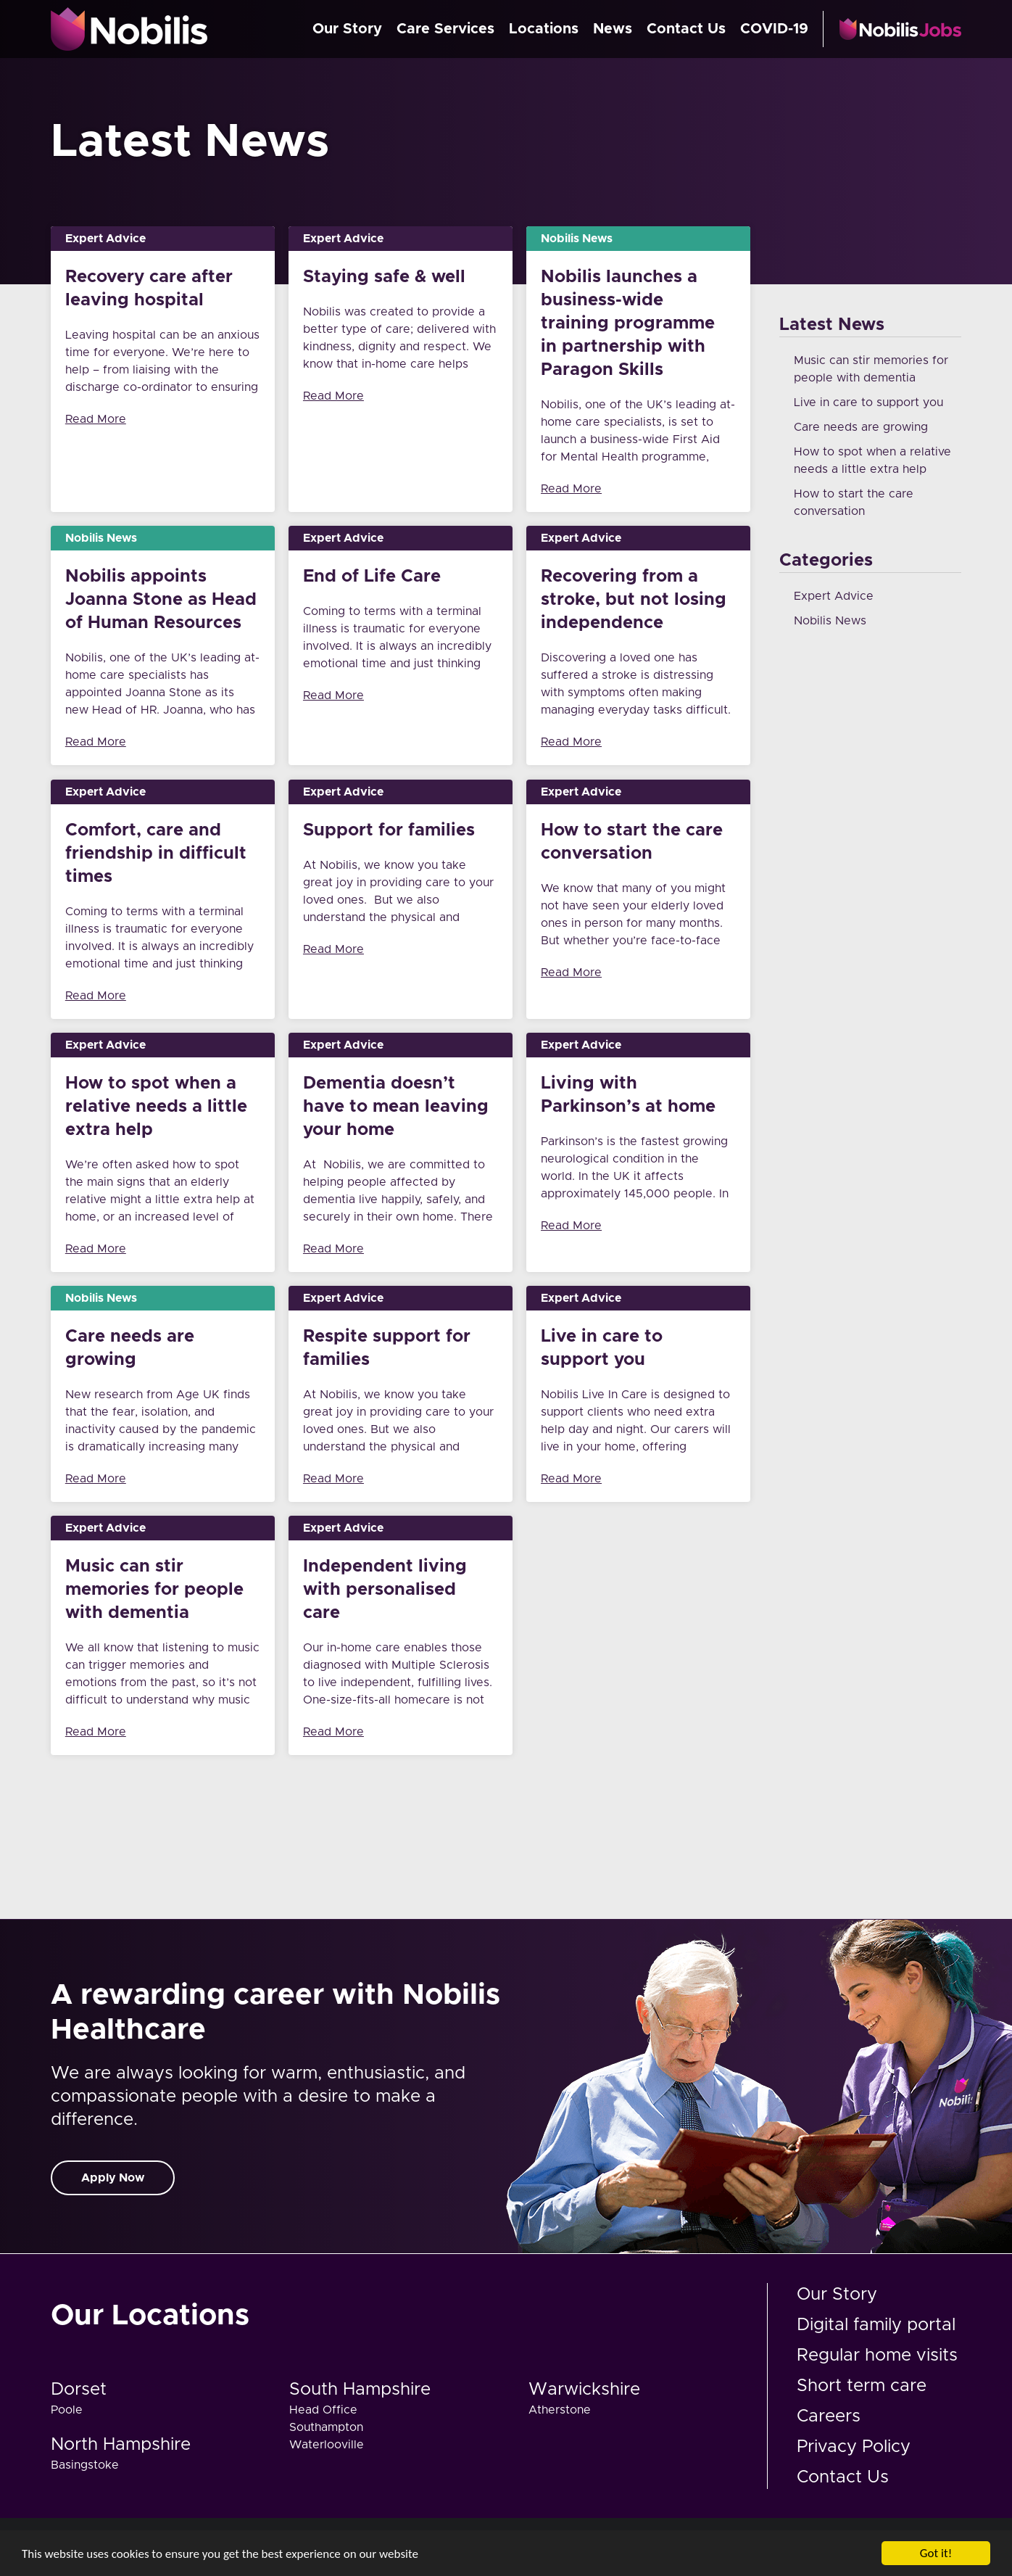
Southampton (326, 2427)
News (612, 29)
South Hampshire (360, 2389)
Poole (67, 2410)
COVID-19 (774, 29)
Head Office (323, 2410)
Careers (828, 2416)
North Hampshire (121, 2444)
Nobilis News (830, 621)
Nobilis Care (130, 29)
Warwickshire (584, 2389)
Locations (543, 29)
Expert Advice (834, 596)
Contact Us (686, 29)
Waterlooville (326, 2445)
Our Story (347, 29)
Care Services (445, 29)
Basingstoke (85, 2465)
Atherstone (559, 2410)
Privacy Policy (854, 2447)
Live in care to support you (868, 402)
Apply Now (112, 2178)
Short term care (861, 2386)
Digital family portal (876, 2325)
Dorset (79, 2389)
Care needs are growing (861, 427)
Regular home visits (877, 2355)
